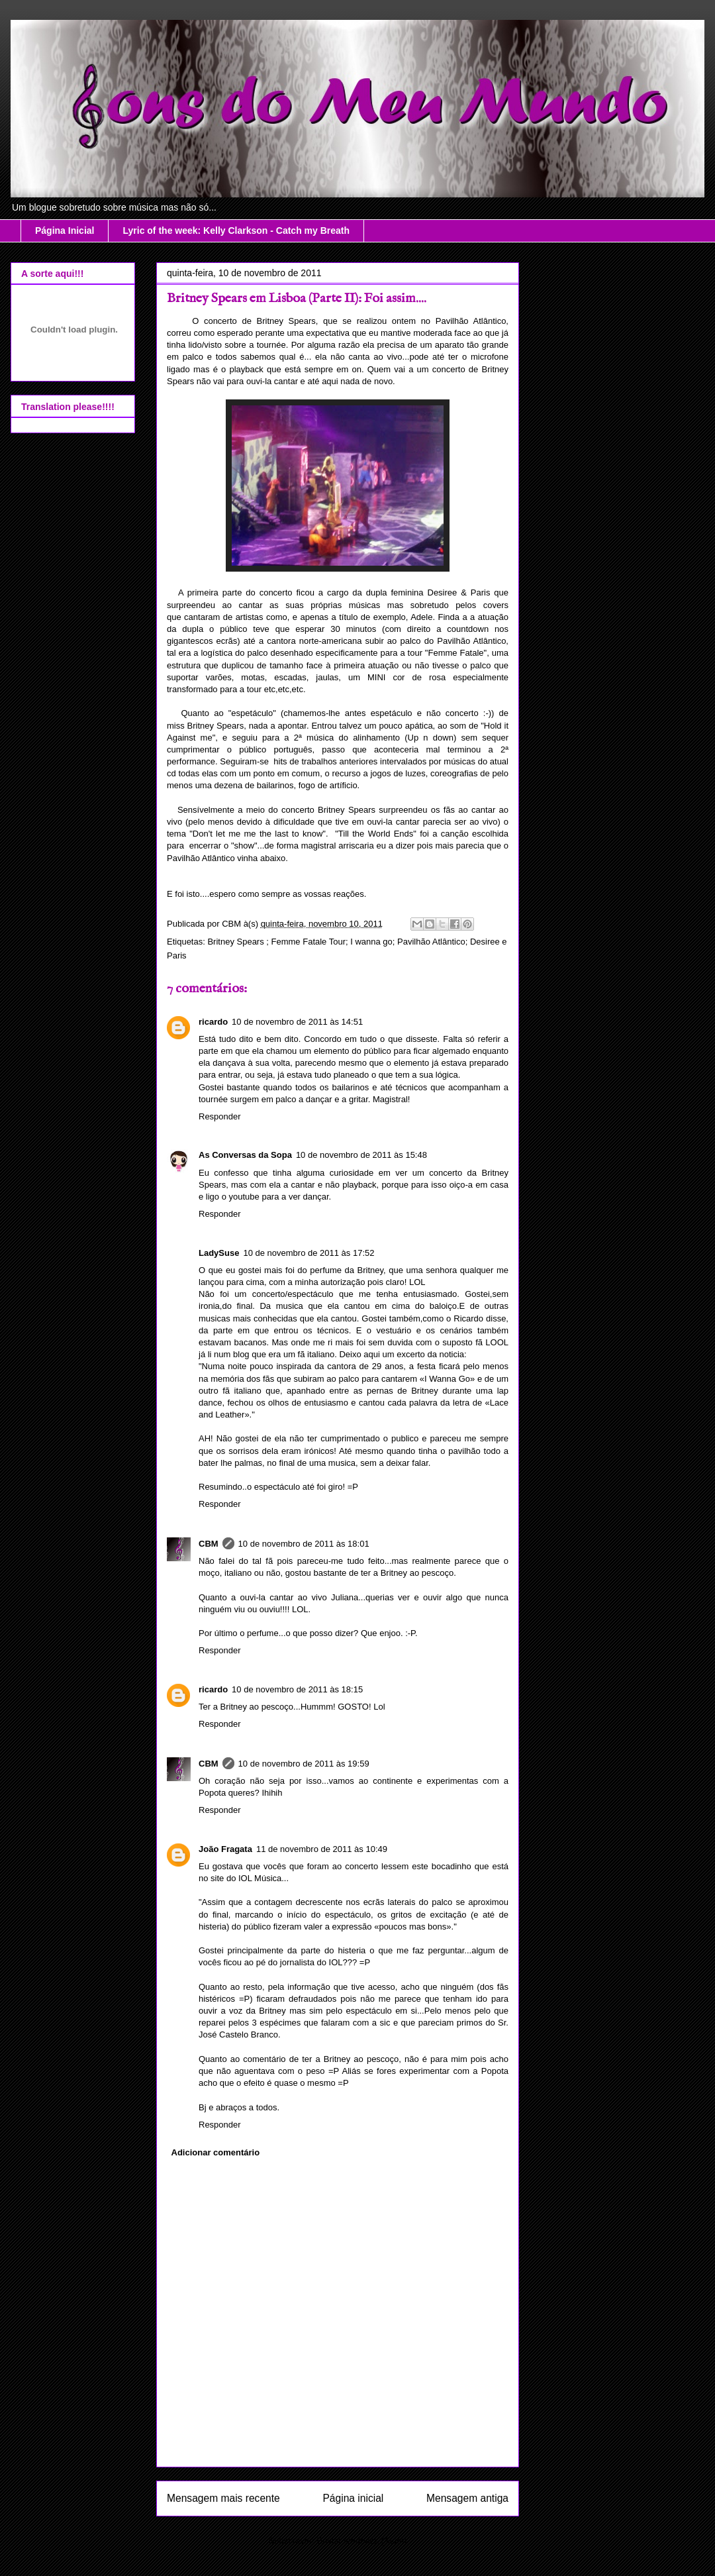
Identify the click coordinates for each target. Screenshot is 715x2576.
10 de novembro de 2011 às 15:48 (361, 1155)
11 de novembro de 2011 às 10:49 (321, 1849)
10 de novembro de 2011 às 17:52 (308, 1253)
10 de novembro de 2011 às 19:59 (303, 1764)
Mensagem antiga (467, 2498)
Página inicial (352, 2498)
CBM (208, 1544)
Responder (220, 1116)
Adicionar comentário (215, 2152)
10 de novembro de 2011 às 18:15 (297, 1689)
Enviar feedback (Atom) (362, 2541)
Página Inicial (64, 230)
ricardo (213, 1022)
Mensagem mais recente (223, 2498)
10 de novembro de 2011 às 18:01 (303, 1544)
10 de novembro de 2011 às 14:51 (297, 1022)
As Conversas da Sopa (245, 1155)
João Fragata (225, 1849)
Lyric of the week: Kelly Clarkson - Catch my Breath (236, 230)
